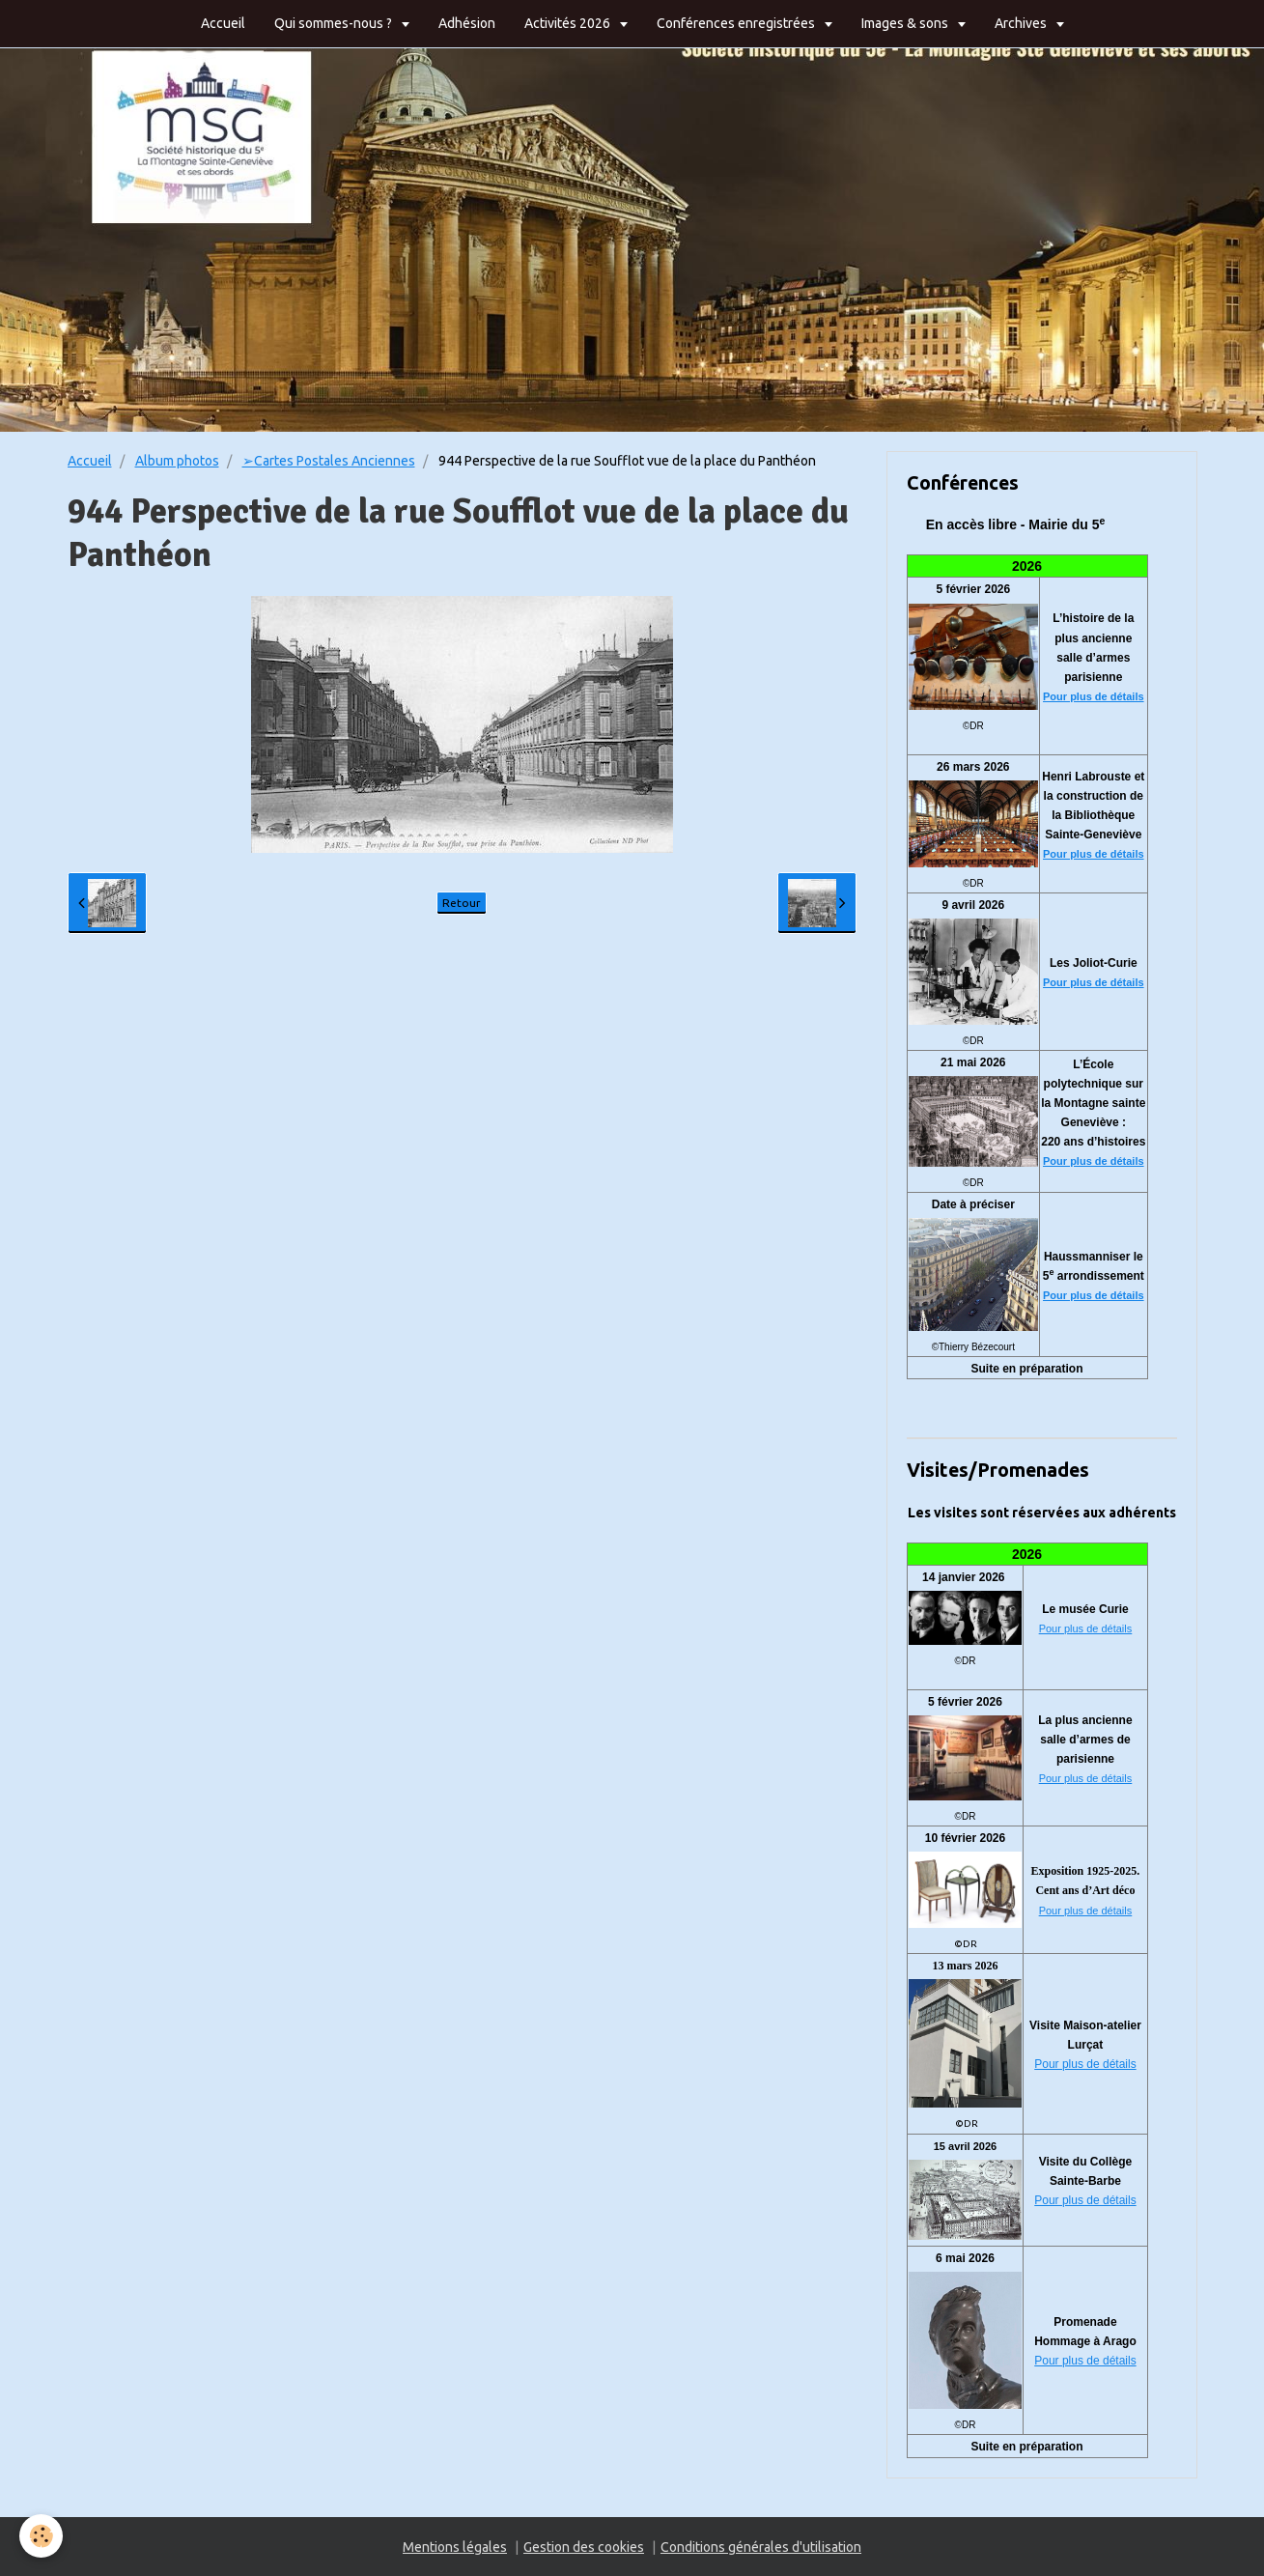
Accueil (223, 23)
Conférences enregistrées (737, 23)
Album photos (177, 460)
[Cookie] (41, 2536)
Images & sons (906, 23)
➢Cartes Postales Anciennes (328, 460)
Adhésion (466, 23)
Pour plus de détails (1093, 696)
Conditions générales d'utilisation (760, 2547)
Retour (461, 902)
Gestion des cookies (583, 2547)
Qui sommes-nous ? (334, 23)
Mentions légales (455, 2547)
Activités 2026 (568, 23)
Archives (1022, 23)
